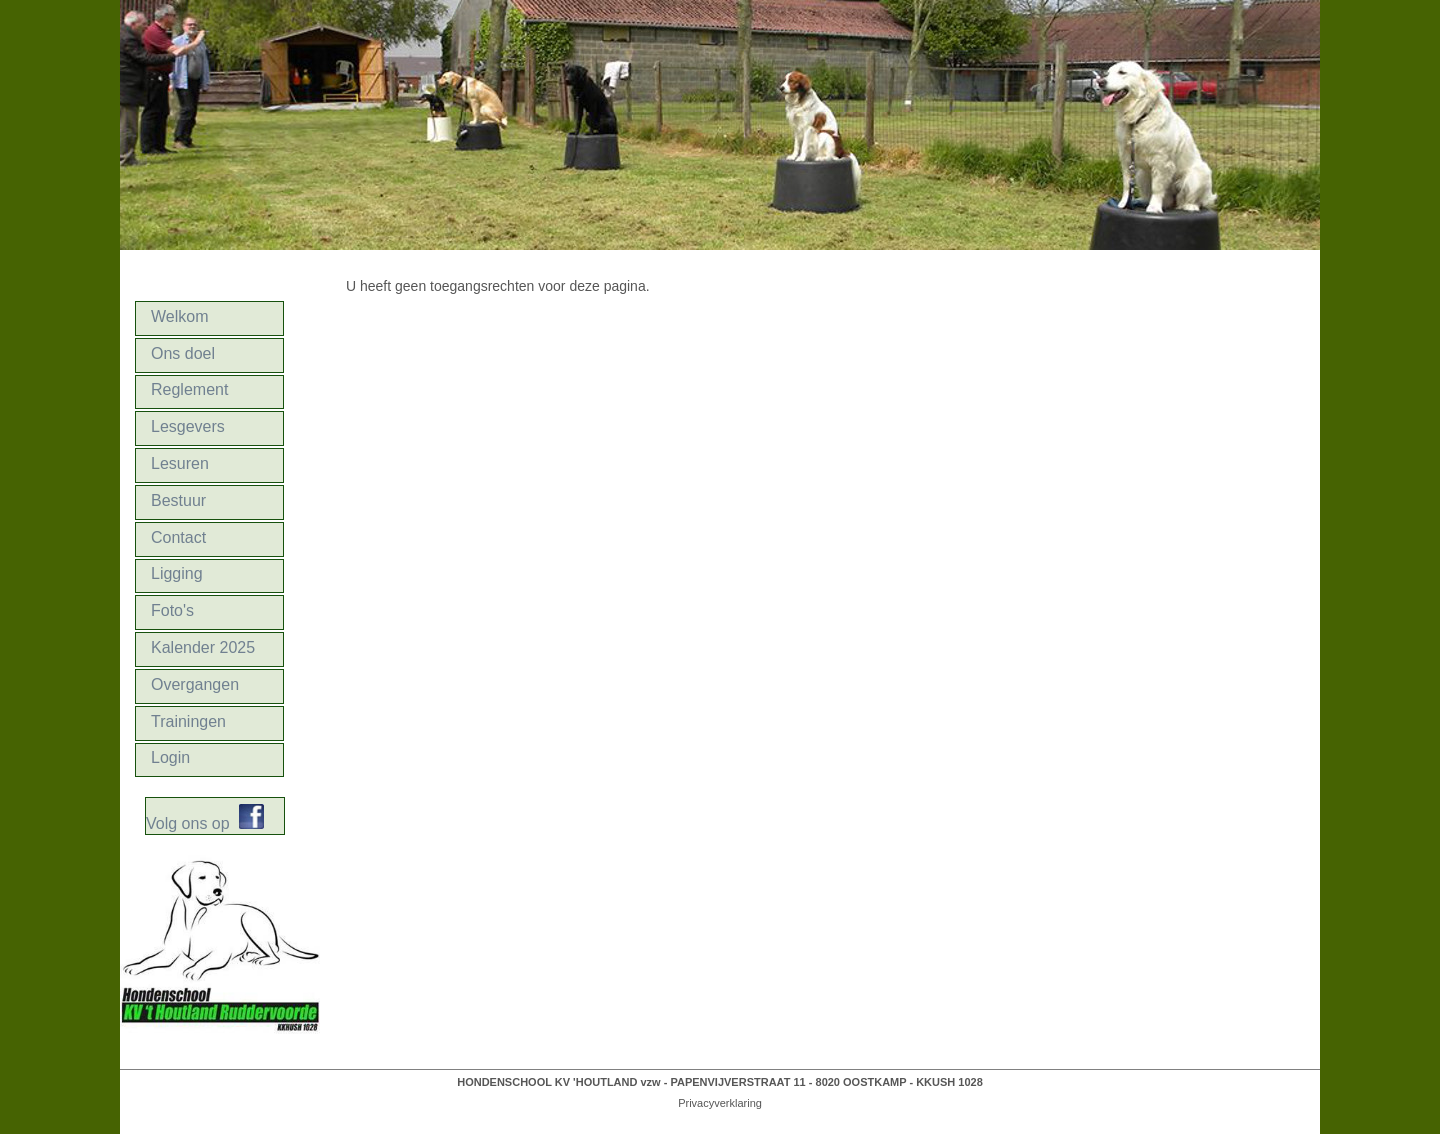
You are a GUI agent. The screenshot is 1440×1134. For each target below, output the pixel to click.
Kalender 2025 (203, 647)
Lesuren (180, 463)
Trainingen (188, 721)
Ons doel (183, 353)
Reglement (189, 389)
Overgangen (195, 684)
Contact (178, 537)
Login (170, 757)
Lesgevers (188, 426)
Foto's (172, 610)
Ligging (177, 573)
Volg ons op (192, 823)
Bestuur (178, 500)
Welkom (180, 316)
